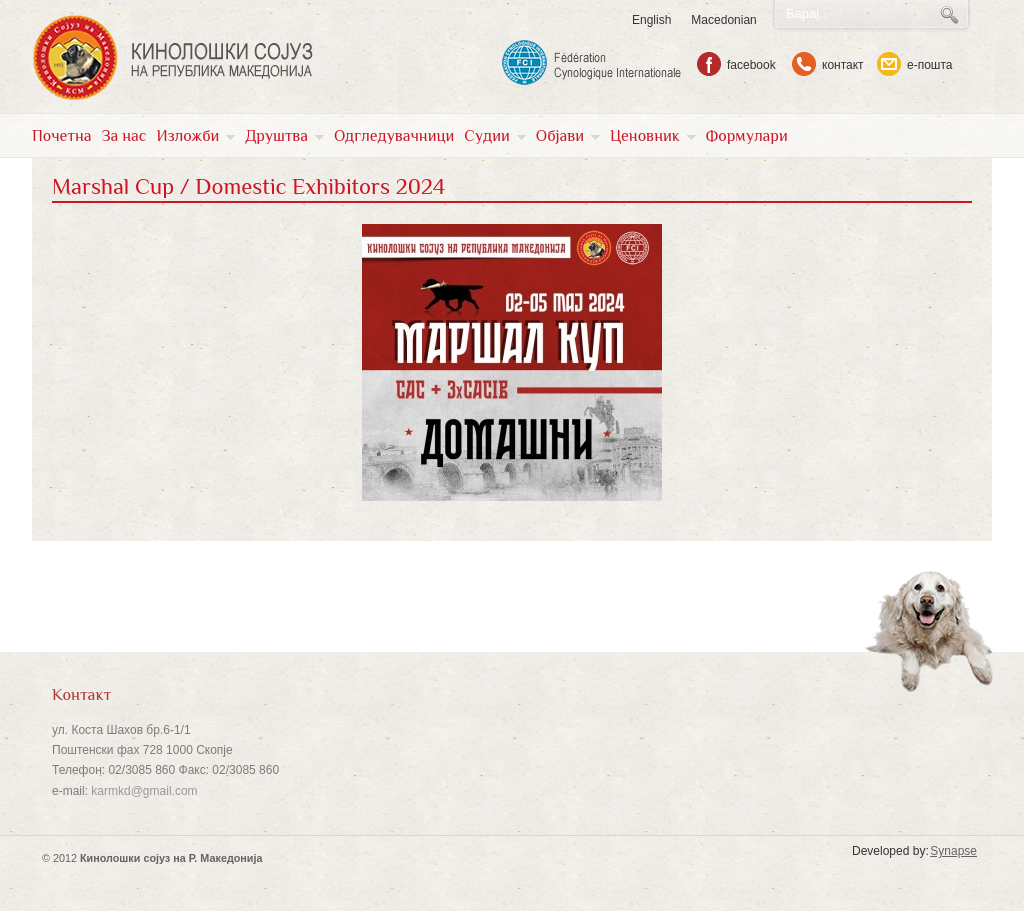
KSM (172, 58)
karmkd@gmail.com (144, 791)
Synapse (953, 851)
